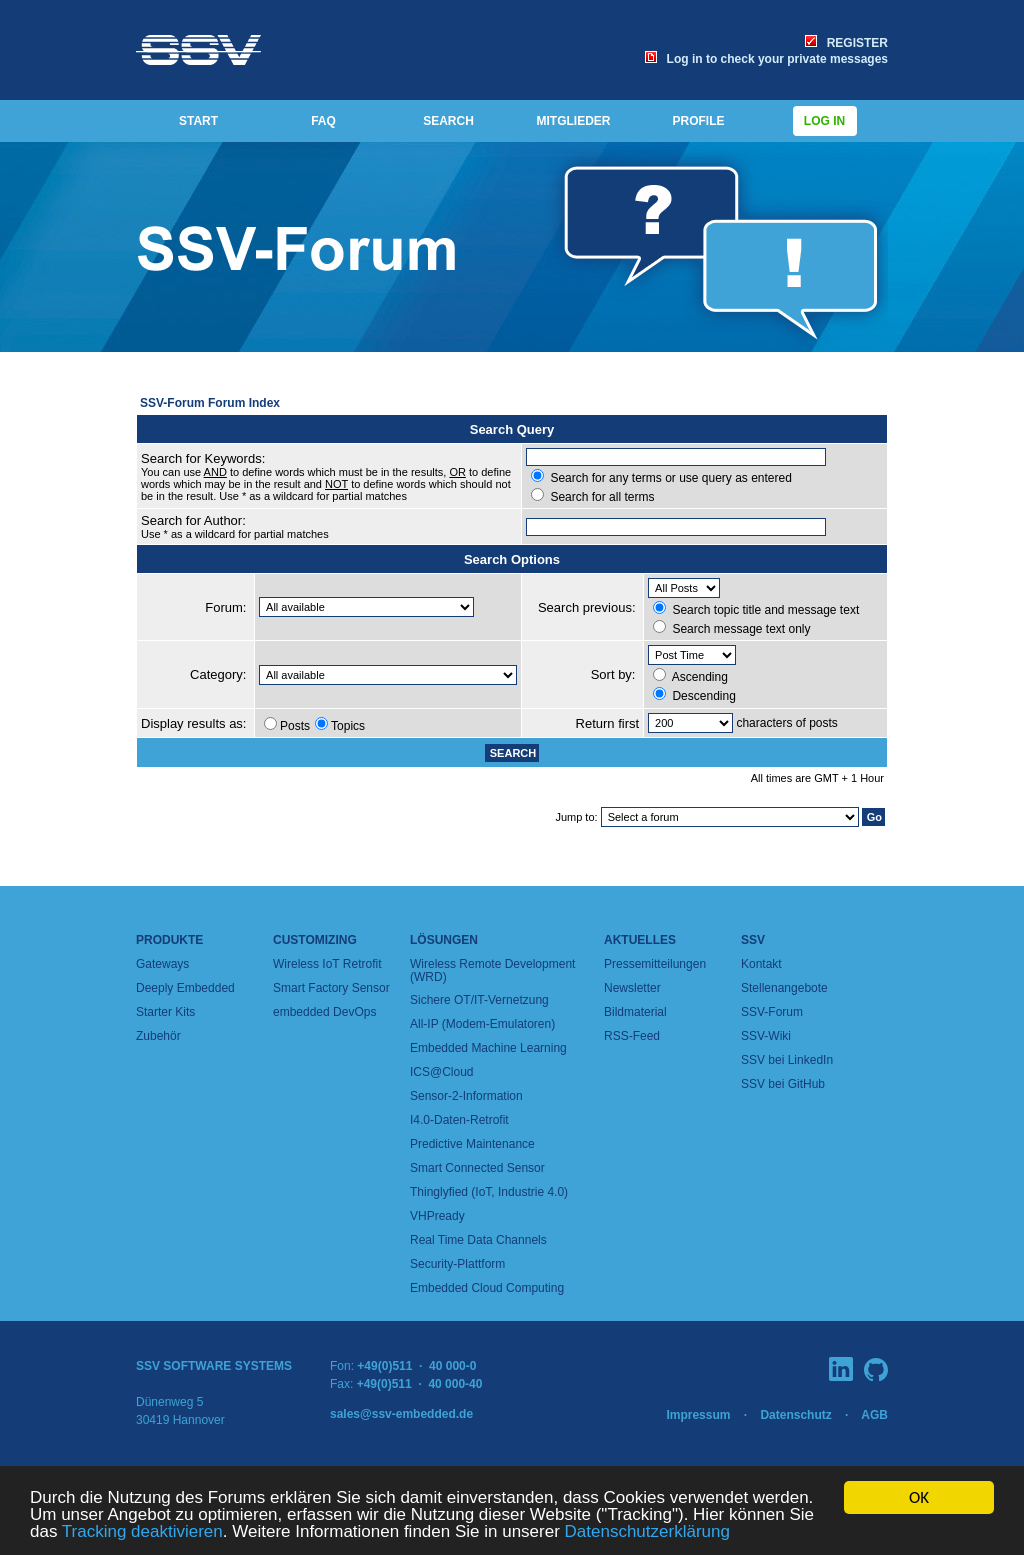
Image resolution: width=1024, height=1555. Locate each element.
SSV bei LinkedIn (787, 1060)
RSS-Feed (632, 1036)
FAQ (323, 121)
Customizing (315, 940)
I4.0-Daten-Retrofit (459, 1120)
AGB (874, 1415)
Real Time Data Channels (478, 1240)
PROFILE (698, 121)
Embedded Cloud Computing (487, 1288)
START (198, 121)
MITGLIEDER (574, 121)
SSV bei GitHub (783, 1084)
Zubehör (158, 1036)
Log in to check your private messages (766, 59)
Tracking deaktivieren (142, 1532)
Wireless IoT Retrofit (327, 964)
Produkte (169, 940)
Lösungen (444, 940)
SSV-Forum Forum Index (210, 403)
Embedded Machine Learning (488, 1048)
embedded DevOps (324, 1012)
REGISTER (846, 43)
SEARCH (448, 121)
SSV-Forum (772, 1012)
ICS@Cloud (442, 1072)
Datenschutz (795, 1415)
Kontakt (761, 964)
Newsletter (632, 988)
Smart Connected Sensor (477, 1168)
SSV (753, 940)
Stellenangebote (784, 988)
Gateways (162, 964)
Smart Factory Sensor (331, 988)
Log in (825, 121)
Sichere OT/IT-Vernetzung (479, 1000)
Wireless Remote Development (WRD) (492, 970)
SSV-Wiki (766, 1036)
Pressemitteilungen (655, 964)
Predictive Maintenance (472, 1144)
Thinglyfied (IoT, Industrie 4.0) (489, 1192)
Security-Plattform (457, 1264)
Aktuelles (640, 940)
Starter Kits (165, 1012)
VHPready (437, 1216)
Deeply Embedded (185, 988)
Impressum (698, 1415)
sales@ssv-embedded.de (401, 1414)
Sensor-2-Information (466, 1096)
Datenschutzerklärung (647, 1532)
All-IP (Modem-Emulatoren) (482, 1024)
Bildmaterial (635, 1012)
